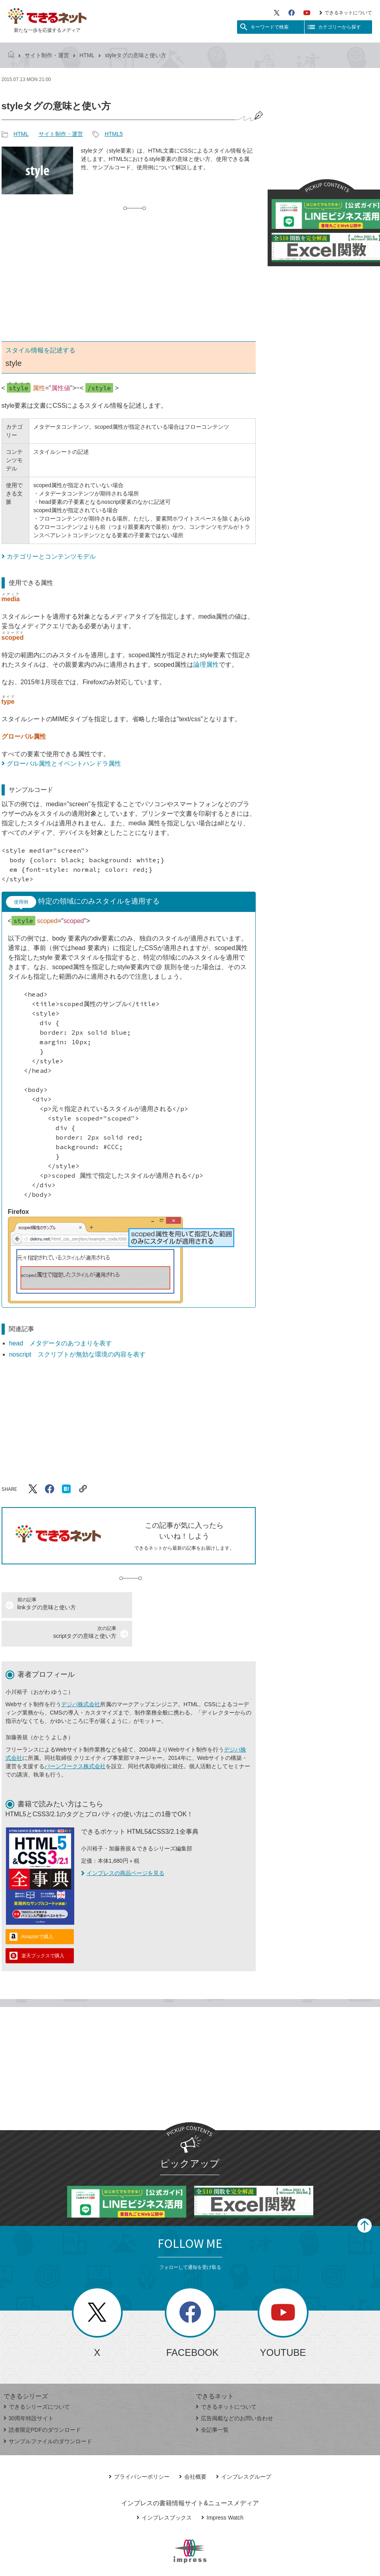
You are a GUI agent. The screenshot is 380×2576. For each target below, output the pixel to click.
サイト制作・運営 (47, 55)
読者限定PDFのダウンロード (42, 2401)
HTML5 (113, 134)
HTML (87, 55)
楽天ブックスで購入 (42, 1927)
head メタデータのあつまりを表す (60, 1343)
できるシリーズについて (37, 2378)
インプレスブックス (164, 2489)
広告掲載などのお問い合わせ (234, 2389)
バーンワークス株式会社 (75, 1737)
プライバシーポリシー (139, 2448)
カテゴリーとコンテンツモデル (51, 556)
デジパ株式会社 (80, 1675)
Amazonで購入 (37, 1908)
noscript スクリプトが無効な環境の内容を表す (77, 1354)
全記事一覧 (212, 2401)
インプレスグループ (243, 2448)
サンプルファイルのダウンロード (48, 2413)
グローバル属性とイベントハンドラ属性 (64, 763)
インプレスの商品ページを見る (122, 1844)
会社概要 (192, 2448)
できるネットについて (345, 12)
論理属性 (206, 664)
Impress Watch (222, 2489)
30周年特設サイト (29, 2389)
